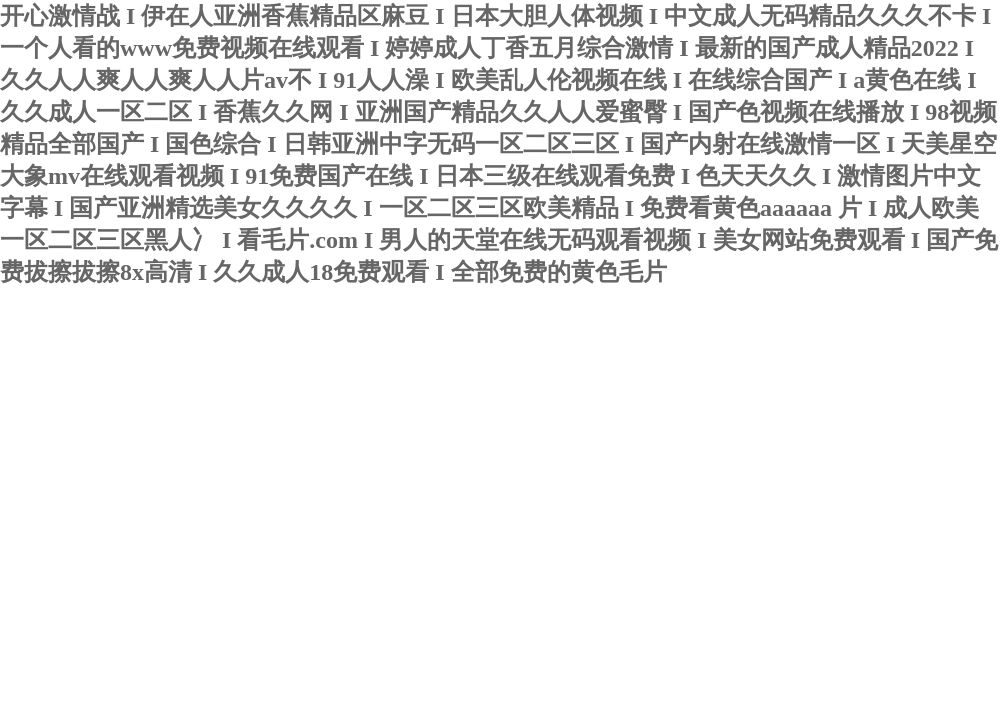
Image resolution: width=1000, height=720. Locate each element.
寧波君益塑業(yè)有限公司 (245, 333)
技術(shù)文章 (356, 406)
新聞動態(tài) (230, 406)
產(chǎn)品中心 (490, 406)
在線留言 (50, 457)
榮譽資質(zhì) (621, 406)
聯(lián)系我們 (165, 457)
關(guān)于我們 (100, 406)
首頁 (11, 404)
